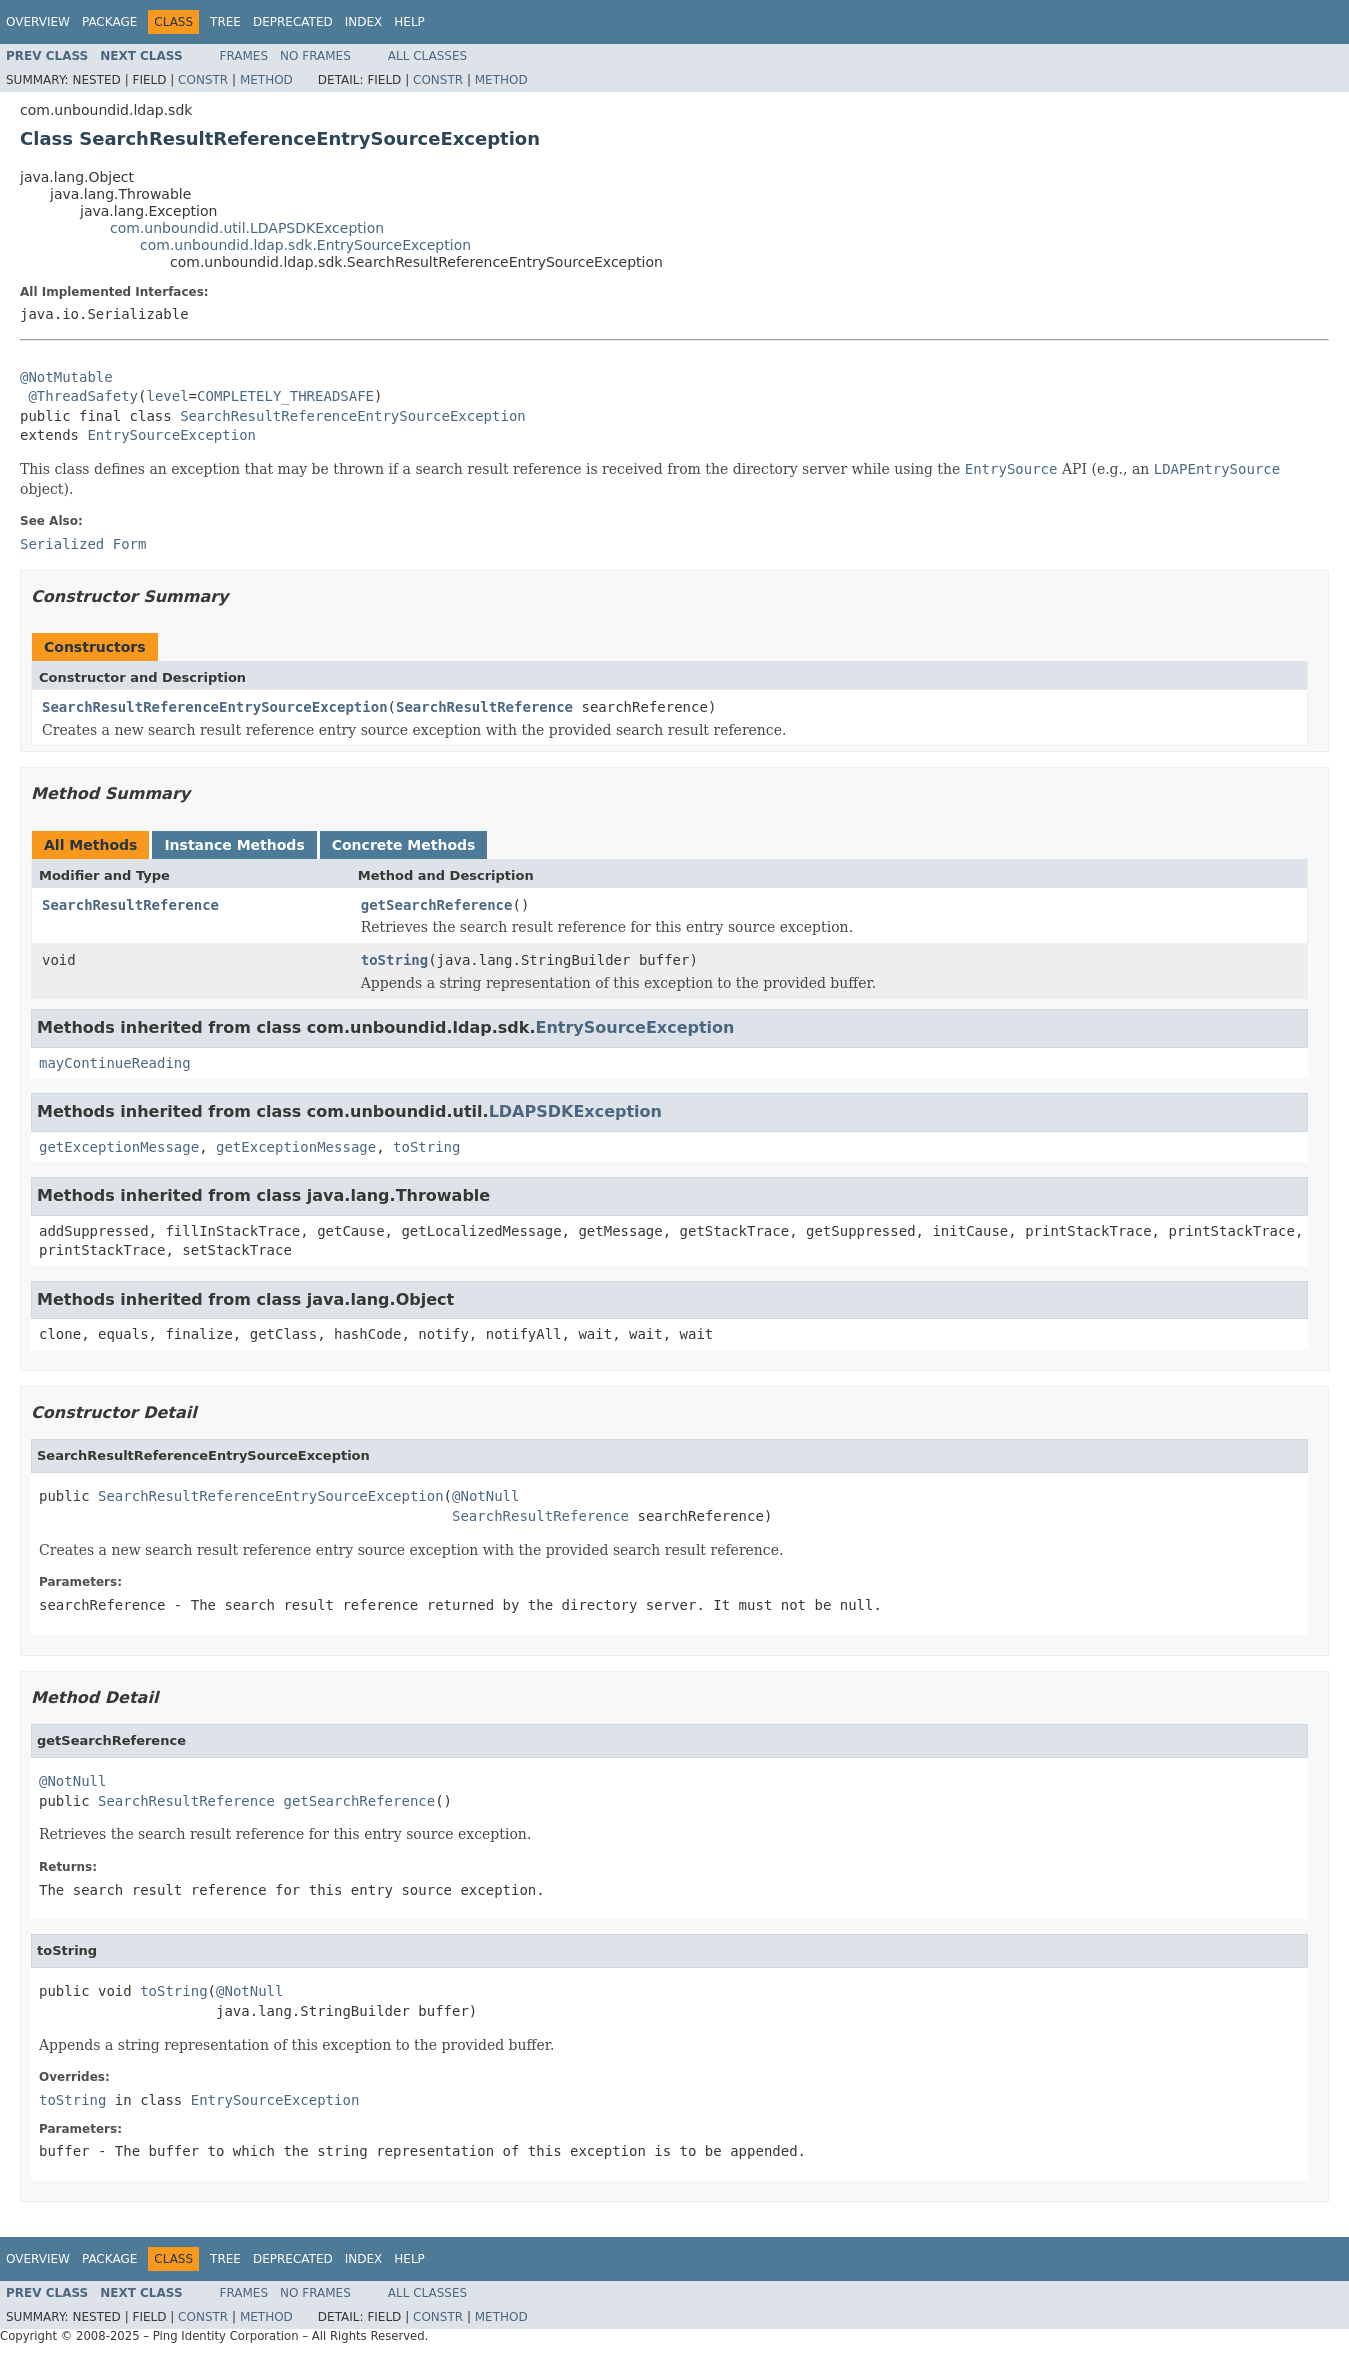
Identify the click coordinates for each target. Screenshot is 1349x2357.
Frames (244, 56)
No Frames (315, 56)
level (167, 396)
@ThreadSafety (83, 396)
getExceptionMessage (119, 1147)
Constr (203, 80)
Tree (225, 22)
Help (409, 22)
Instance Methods (234, 845)
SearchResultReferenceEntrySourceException (353, 416)
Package (109, 22)
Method (266, 80)
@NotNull (485, 1496)
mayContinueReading (115, 1063)
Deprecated (293, 22)
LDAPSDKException (575, 1111)
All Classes (427, 56)
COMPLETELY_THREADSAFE (285, 396)
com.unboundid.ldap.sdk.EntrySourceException (305, 245)
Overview (38, 22)
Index (364, 22)
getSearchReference (437, 905)
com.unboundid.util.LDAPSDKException (247, 228)
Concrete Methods (404, 845)
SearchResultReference (484, 707)
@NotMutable (66, 377)
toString (394, 960)
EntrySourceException (171, 435)
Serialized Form (83, 544)
